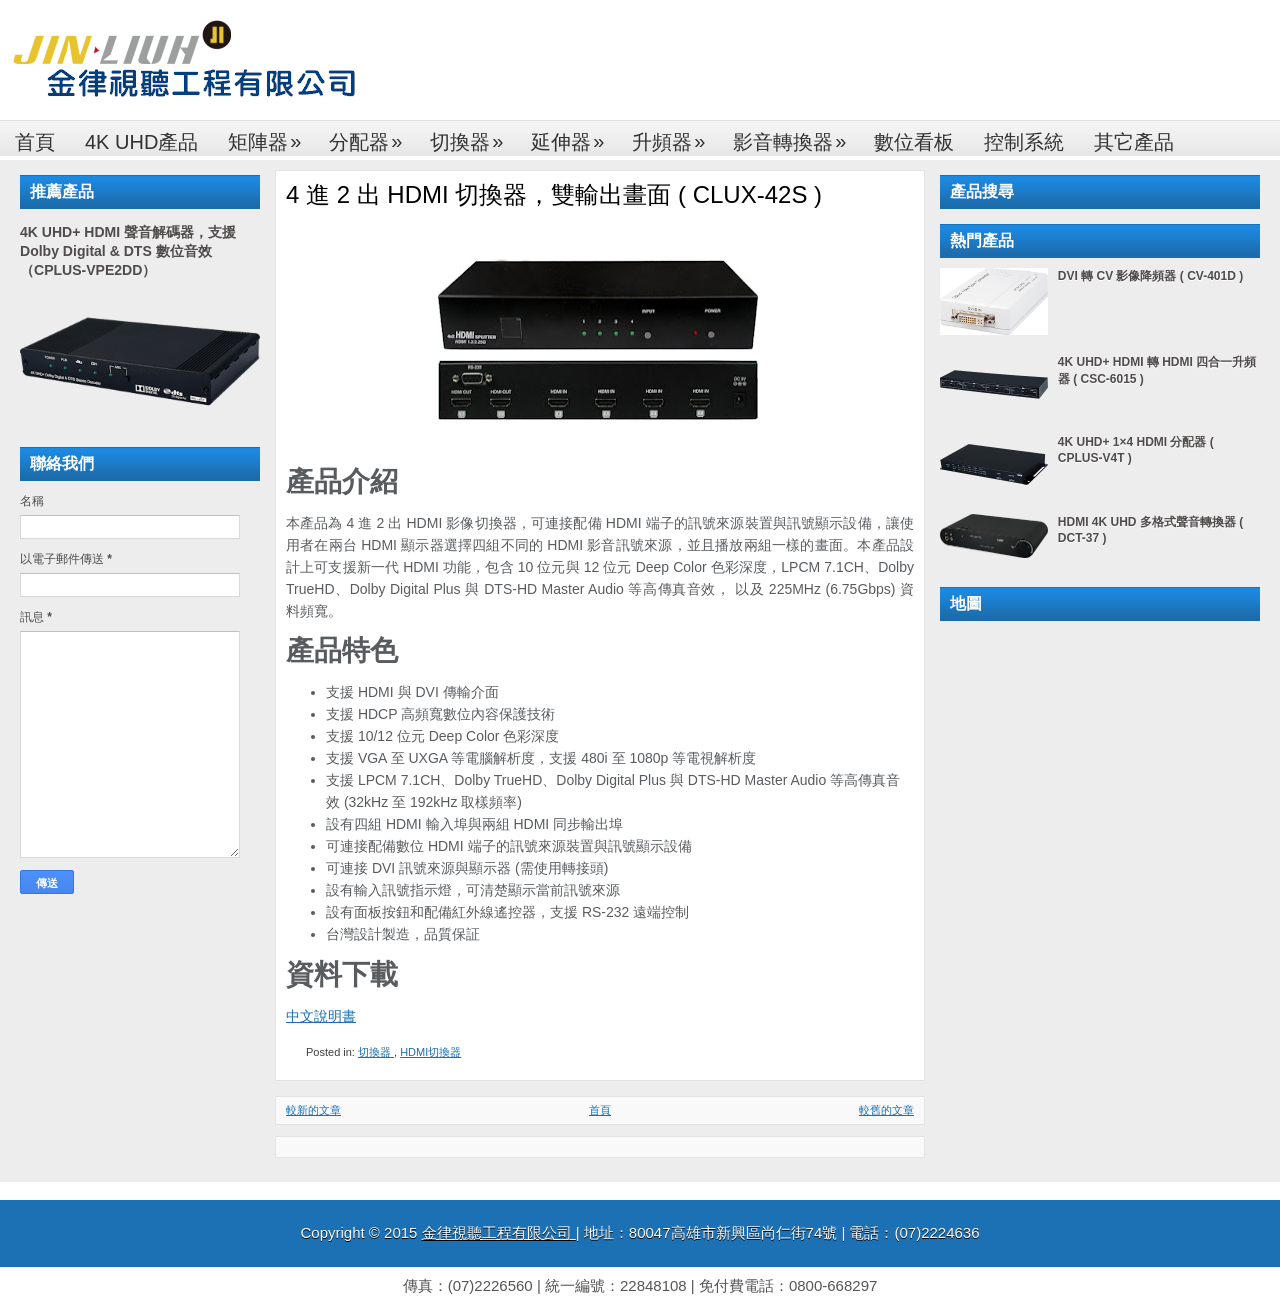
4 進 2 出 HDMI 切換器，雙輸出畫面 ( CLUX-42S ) (554, 194)
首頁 (35, 142)
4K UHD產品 (141, 142)
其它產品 (1134, 142)
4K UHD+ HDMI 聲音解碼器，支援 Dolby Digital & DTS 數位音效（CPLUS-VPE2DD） (128, 251)
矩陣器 (271, 136)
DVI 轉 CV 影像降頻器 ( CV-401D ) (1150, 276)
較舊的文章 (886, 1110)
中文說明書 (321, 1016)
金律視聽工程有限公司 (499, 1232)
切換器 (473, 136)
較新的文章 (313, 1110)
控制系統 (1024, 142)
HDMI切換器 (430, 1052)
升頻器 (675, 136)
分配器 (372, 136)
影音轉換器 (796, 136)
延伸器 (574, 136)
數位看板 (914, 142)
